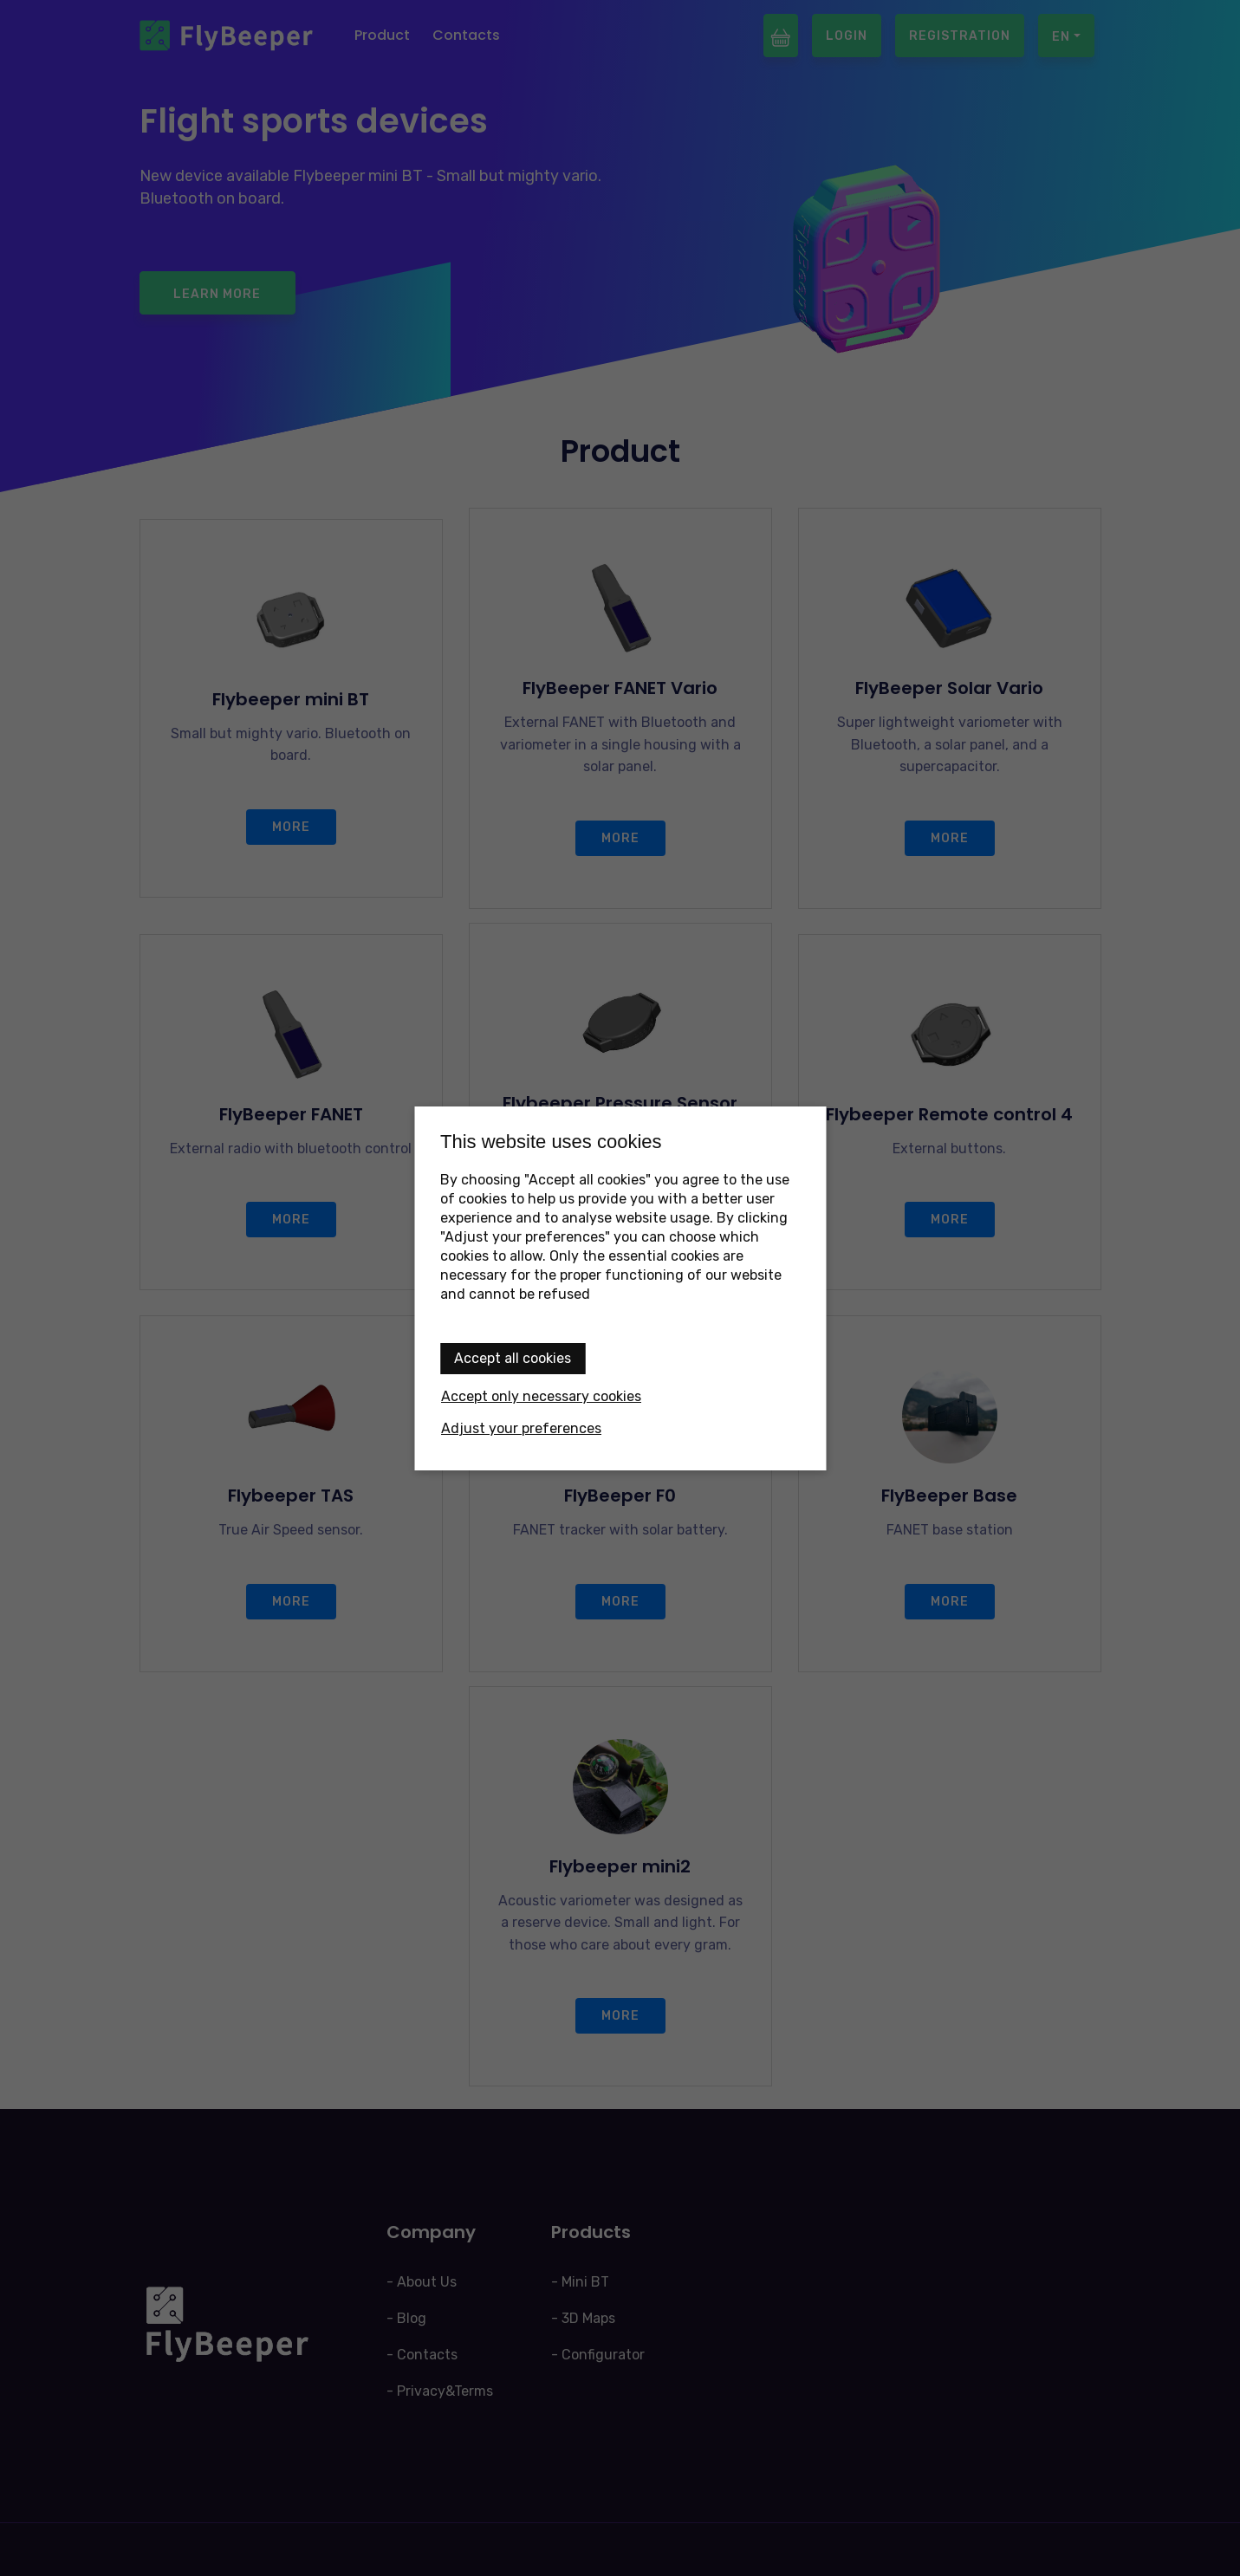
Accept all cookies (512, 1358)
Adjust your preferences (521, 1428)
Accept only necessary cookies (541, 1396)
